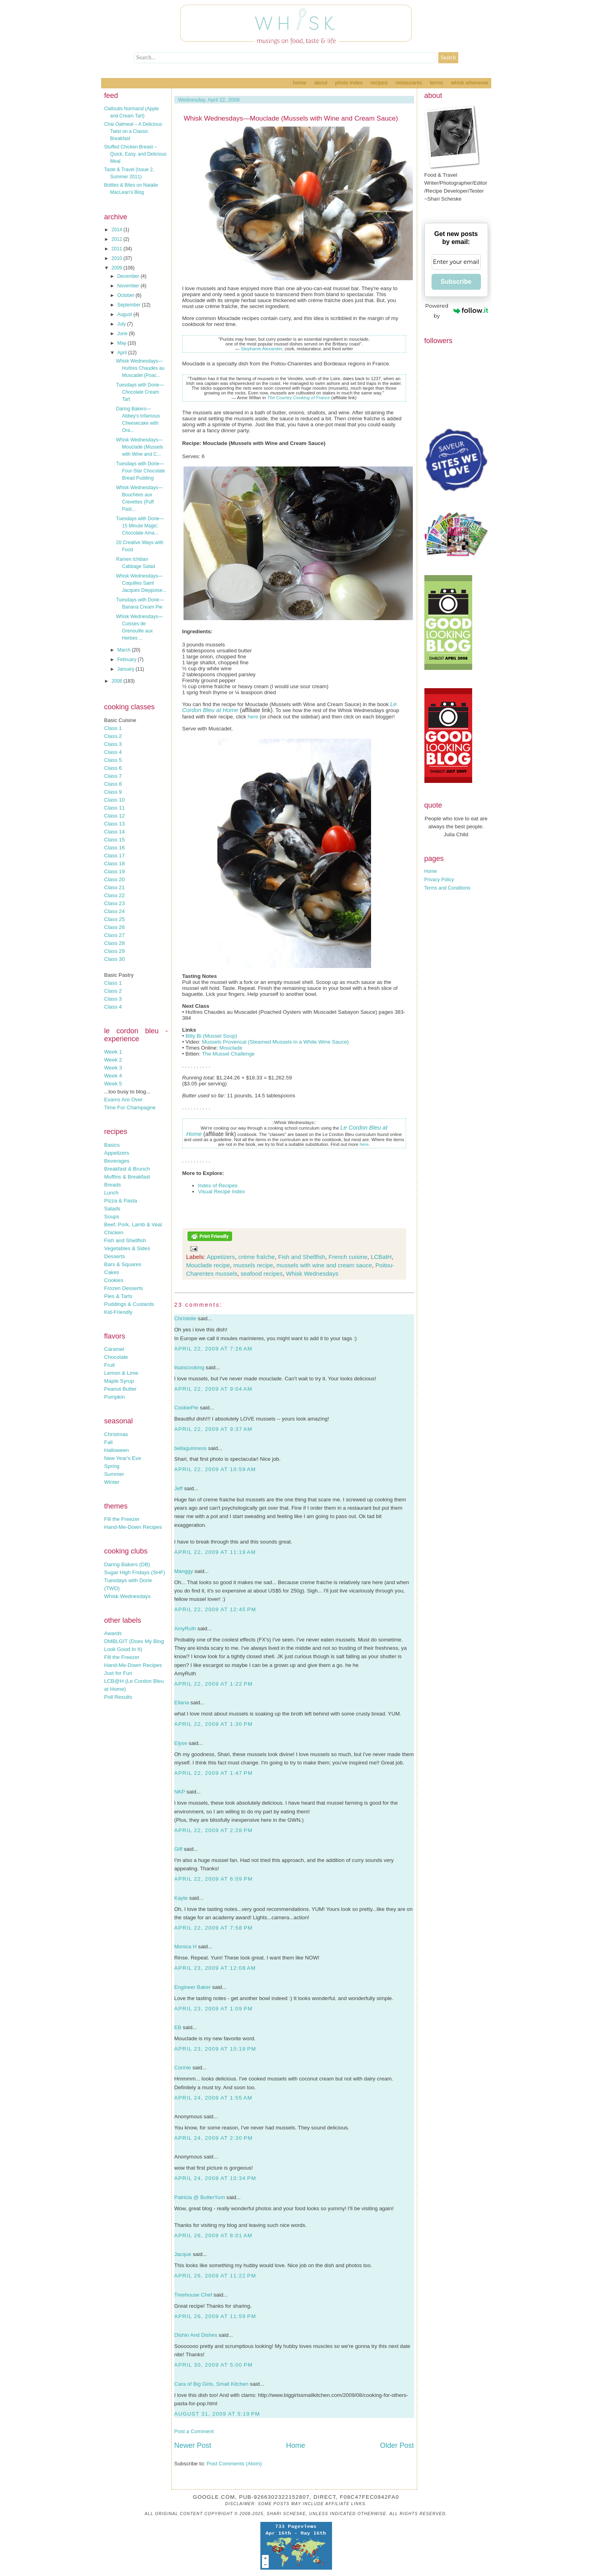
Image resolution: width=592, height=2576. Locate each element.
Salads (112, 1209)
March (124, 650)
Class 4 (113, 752)
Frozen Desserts (123, 1288)
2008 (117, 681)
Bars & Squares (122, 1264)
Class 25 (114, 919)
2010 (117, 258)
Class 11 (114, 808)
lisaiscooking (189, 1367)
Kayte (181, 1898)
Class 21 (114, 887)
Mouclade (230, 1048)
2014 (117, 229)
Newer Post (192, 2445)
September (129, 305)
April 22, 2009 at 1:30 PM (213, 1724)
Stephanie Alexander (261, 348)
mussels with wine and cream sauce (324, 1265)
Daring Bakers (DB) (127, 1564)
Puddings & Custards (129, 1304)
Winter (112, 1482)
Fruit (109, 1365)
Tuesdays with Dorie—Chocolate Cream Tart (140, 392)
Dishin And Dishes (195, 2335)
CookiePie (186, 1408)
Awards (113, 1633)
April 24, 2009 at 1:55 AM (213, 2098)
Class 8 (113, 784)
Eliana (181, 1703)
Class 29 (114, 951)
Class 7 (113, 776)
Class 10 (114, 800)
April (122, 352)
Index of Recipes (218, 1185)
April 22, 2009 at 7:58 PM (213, 1928)
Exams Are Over (123, 1100)
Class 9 (113, 792)
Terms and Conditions (447, 888)
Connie (182, 2068)
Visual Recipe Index (221, 1191)
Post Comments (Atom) (234, 2464)
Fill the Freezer (122, 1519)
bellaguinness (190, 1448)
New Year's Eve (122, 1458)
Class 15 (114, 840)
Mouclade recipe (208, 1265)
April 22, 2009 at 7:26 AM (213, 1349)
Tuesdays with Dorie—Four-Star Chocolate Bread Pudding (140, 471)
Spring (112, 1466)
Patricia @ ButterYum (199, 2197)
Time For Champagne (130, 1107)
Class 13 (114, 824)
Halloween (116, 1450)
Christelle (185, 1318)
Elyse (181, 1743)
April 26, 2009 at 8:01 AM (213, 2235)
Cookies (113, 1280)
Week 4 (113, 1076)
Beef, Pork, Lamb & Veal (133, 1225)
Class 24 (114, 911)
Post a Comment (194, 2431)
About (320, 83)
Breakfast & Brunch (127, 1169)
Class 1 (113, 728)
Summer (114, 1474)
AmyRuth (185, 1628)
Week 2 (113, 1060)
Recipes (379, 83)
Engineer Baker (192, 1987)
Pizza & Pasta (120, 1201)
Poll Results (118, 1697)
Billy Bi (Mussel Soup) (211, 1036)
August (125, 314)
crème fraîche (256, 1256)
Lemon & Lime (121, 1373)
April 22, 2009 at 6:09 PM (213, 1879)
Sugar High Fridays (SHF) (134, 1572)
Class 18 (114, 863)
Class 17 (114, 856)
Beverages (117, 1161)
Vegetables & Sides (127, 1248)
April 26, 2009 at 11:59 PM (215, 2316)
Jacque (182, 2254)
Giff (178, 1849)
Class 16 (114, 848)
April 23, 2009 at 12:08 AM (215, 1968)
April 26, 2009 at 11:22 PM (215, 2276)
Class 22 (114, 895)
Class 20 (114, 879)
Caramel (114, 1349)
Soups (111, 1217)
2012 (117, 239)
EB (178, 2027)
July (122, 324)
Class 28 (114, 943)
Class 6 (113, 768)
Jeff (178, 1488)
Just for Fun (118, 1673)
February (127, 659)
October (126, 295)
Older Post (397, 2445)
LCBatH (381, 1256)
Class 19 (114, 871)
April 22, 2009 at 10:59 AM (215, 1469)
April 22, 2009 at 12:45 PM (215, 1609)
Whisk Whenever (470, 83)
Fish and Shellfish (125, 1240)
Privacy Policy (439, 879)
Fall (108, 1442)
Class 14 (114, 832)
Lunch (111, 1193)
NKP (179, 1792)
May (122, 343)
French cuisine (347, 1256)
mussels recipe (253, 1265)
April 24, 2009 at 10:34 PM (215, 2178)
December (129, 276)
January (126, 669)
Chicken (113, 1232)
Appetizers (116, 1153)
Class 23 (114, 903)
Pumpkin (114, 1397)
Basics (112, 1145)
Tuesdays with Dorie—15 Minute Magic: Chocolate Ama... (140, 526)
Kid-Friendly (118, 1312)
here (253, 717)
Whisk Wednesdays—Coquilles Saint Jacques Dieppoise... (141, 583)
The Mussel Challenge (228, 1054)
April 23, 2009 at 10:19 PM (215, 2049)
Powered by (456, 310)
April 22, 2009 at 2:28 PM (213, 1830)
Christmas (116, 1434)
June (123, 333)
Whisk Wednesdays (127, 1596)
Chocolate (116, 1357)
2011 (117, 249)
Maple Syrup (119, 1381)
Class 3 (113, 744)
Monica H (185, 1947)
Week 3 (113, 1068)
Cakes (111, 1272)
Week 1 (113, 1052)
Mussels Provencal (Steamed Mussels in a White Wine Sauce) (275, 1042)
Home (299, 83)
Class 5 (113, 760)
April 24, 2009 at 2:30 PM (213, 2138)
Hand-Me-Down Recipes (133, 1527)
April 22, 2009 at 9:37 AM (213, 1429)
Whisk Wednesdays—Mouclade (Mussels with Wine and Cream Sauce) (291, 118)
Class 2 (113, 736)
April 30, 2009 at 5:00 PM (213, 2365)
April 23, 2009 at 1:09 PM (213, 2009)
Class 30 (114, 959)
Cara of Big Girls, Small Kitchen (211, 2384)
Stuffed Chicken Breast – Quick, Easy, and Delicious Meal (135, 154)
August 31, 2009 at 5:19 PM (217, 2414)
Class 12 (114, 816)
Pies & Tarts (118, 1296)
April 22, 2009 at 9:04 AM (213, 1389)
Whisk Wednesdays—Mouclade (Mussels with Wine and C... (139, 447)
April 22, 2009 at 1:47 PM (213, 1773)
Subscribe (456, 281)
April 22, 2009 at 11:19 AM (215, 1552)
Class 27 (114, 935)
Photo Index (349, 83)
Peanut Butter (120, 1389)
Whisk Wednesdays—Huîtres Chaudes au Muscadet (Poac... (140, 368)
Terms (436, 83)
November (129, 286)
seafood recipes (261, 1273)
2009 (117, 268)
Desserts (114, 1256)
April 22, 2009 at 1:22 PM (213, 1684)
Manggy (183, 1571)
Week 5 (113, 1084)
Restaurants (408, 83)
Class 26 (114, 927)
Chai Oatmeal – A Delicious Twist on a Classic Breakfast (133, 131)
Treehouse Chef (193, 2295)
